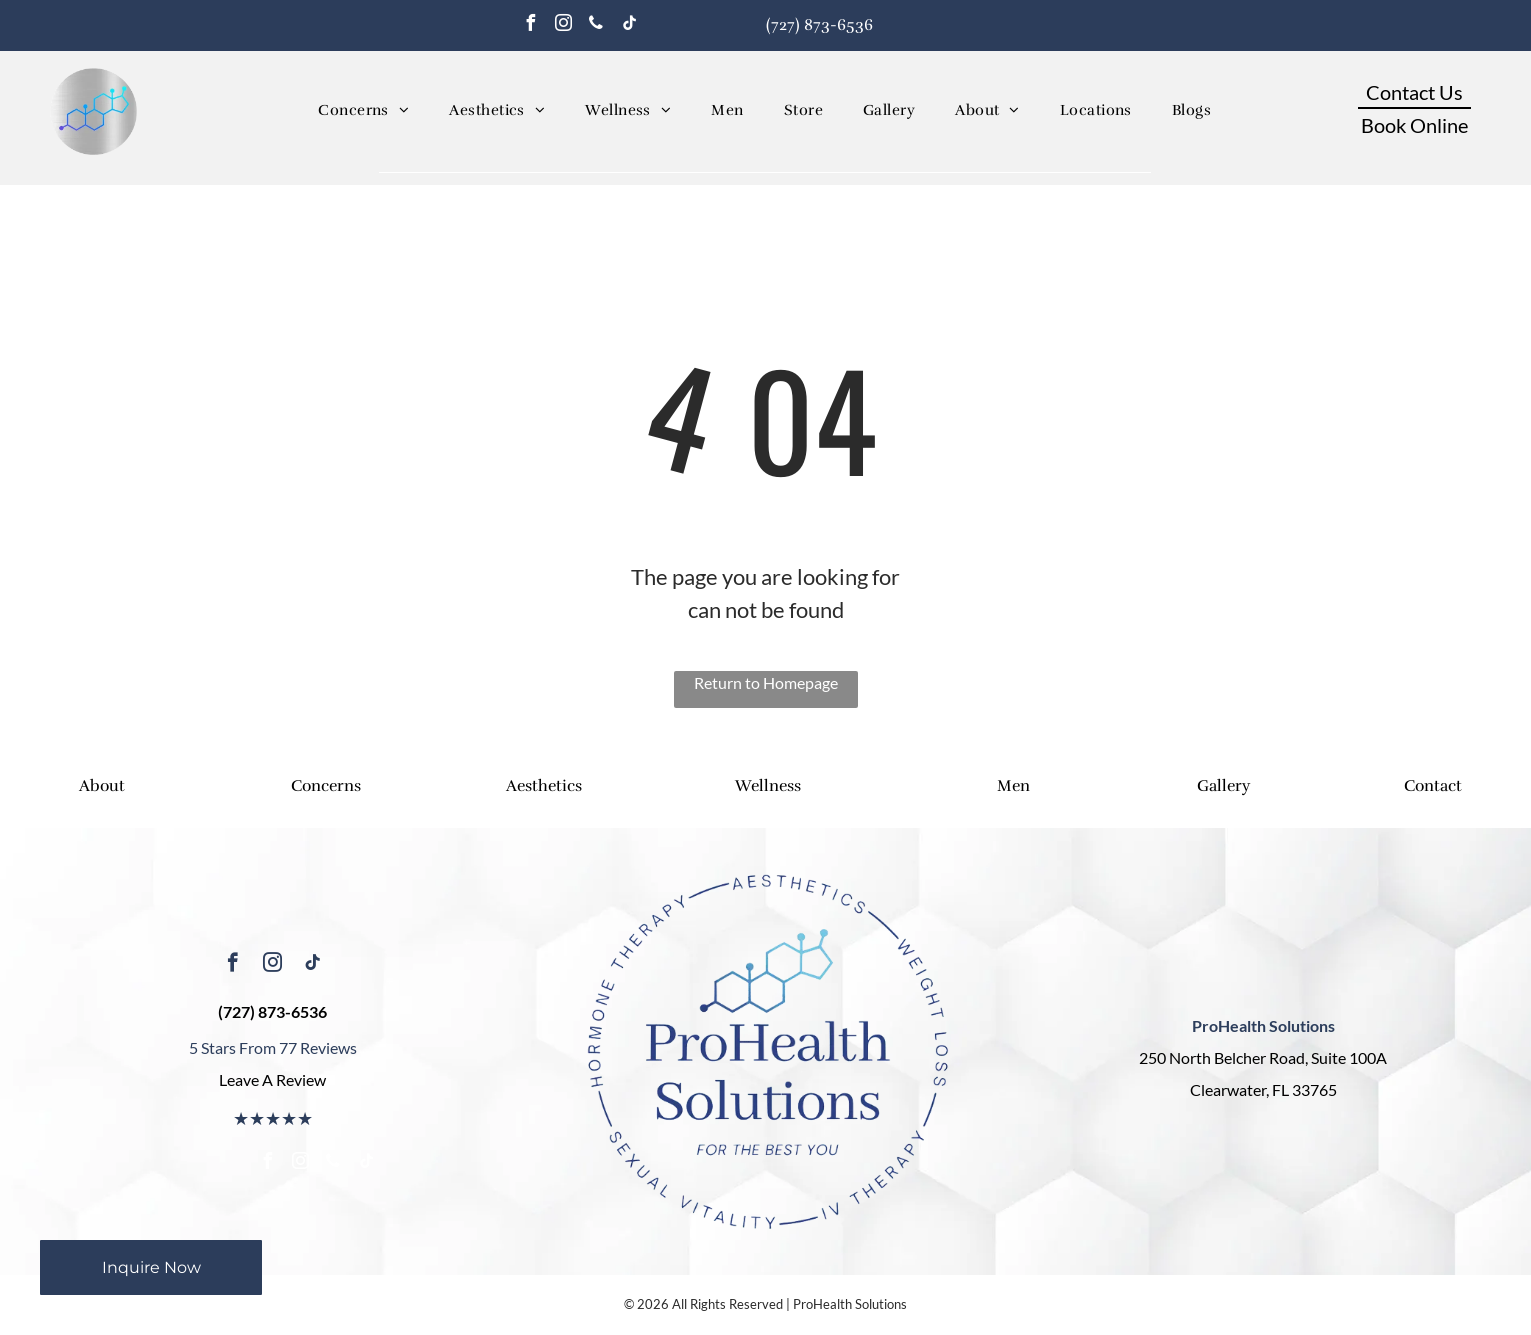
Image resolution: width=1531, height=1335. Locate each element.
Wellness (768, 786)
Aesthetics (544, 786)
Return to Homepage (766, 682)
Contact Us (1414, 92)
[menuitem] (363, 110)
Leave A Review (272, 1079)
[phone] (596, 25)
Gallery (1223, 786)
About (102, 786)
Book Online (1414, 125)
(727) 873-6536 (819, 25)
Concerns (326, 786)
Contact (1433, 786)
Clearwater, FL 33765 (1263, 1089)
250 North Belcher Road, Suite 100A (1263, 1057)
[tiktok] (629, 25)
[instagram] (563, 25)
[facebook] (530, 25)
